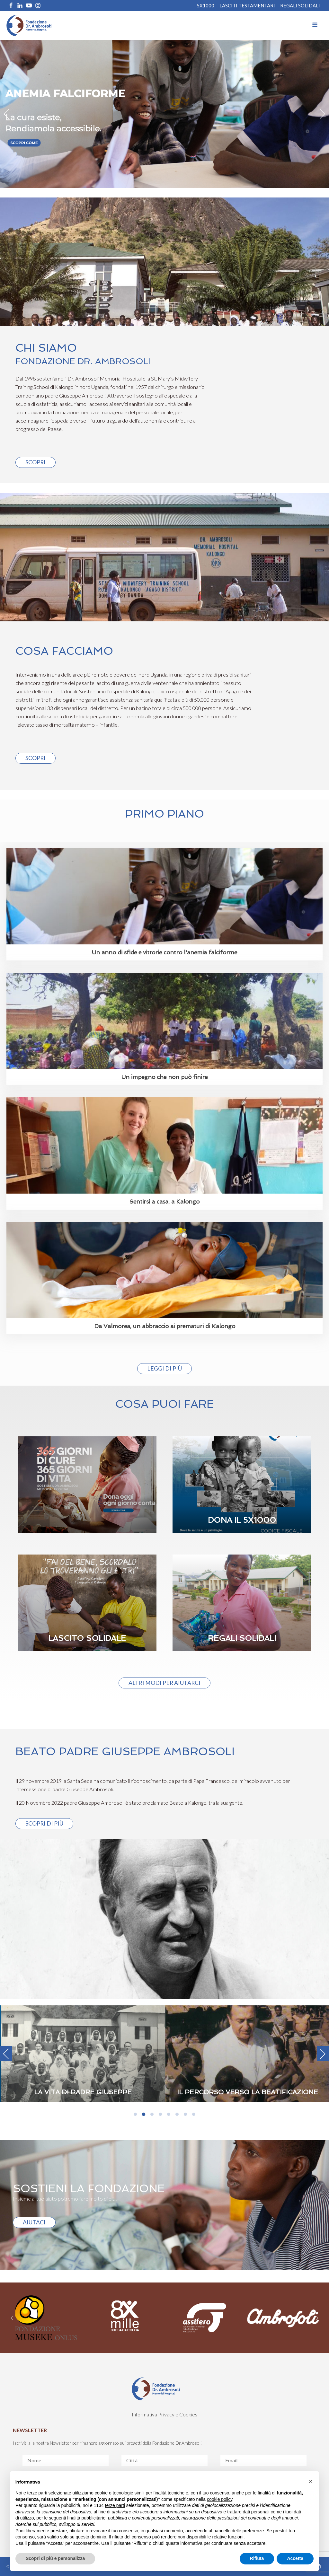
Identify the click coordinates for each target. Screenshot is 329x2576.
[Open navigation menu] (315, 25)
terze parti (115, 2505)
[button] (310, 2481)
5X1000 (205, 5)
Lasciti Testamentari (247, 5)
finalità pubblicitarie (86, 2517)
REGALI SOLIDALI (300, 5)
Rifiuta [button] (257, 2558)
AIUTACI (34, 2222)
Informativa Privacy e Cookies (164, 2414)
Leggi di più (164, 1368)
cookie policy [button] (219, 2499)
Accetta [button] (295, 2558)
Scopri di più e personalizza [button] (55, 2558)
